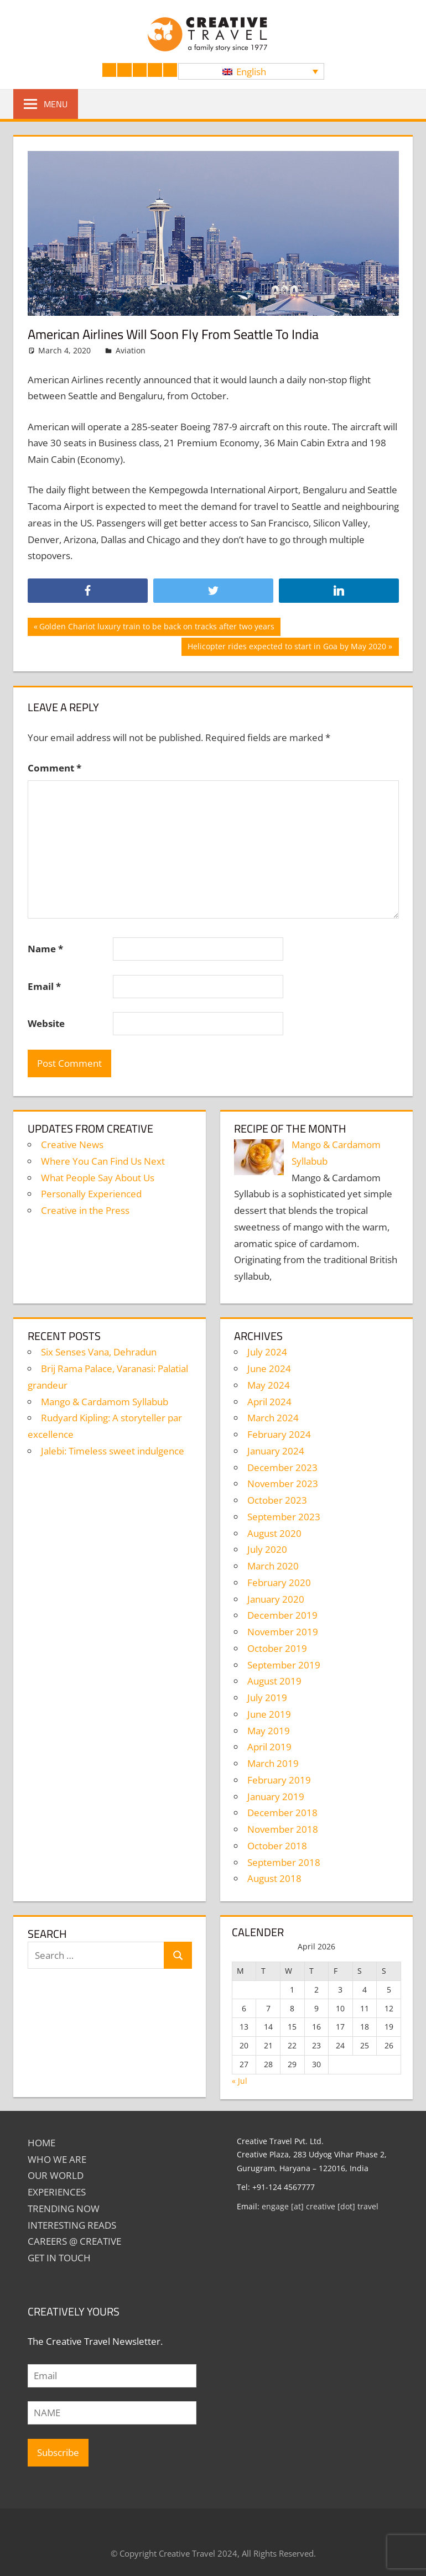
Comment (54, 768)
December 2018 (282, 1812)
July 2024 (267, 1352)
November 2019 (282, 1631)
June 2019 (269, 1714)
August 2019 (274, 1681)
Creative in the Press (85, 1210)
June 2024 (269, 1368)
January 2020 (275, 1599)
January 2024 (275, 1451)
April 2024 (269, 1401)
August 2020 (274, 1533)
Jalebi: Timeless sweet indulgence (112, 1451)
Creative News (72, 1144)
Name (45, 948)
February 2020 (279, 1582)
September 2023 (283, 1516)
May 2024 (268, 1385)
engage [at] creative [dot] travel (320, 2206)
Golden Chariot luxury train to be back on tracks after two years (156, 627)
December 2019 (282, 1615)
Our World (56, 2175)
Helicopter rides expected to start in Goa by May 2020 (286, 647)
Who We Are (57, 2159)
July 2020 (267, 1549)
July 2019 (267, 1697)
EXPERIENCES (57, 2192)
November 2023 (282, 1483)
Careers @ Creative (74, 2241)
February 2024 (279, 1434)
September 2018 (283, 1862)
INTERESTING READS (72, 2225)
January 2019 (275, 1796)
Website (46, 1023)
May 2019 (268, 1730)
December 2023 (282, 1467)
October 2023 (277, 1500)
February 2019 (279, 1780)
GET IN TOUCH (59, 2257)
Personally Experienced (91, 1193)
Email (44, 986)
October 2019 (277, 1648)
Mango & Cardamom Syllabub (104, 1401)
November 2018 (282, 1829)
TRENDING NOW (64, 2208)
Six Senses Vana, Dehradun (99, 1352)
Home (41, 2142)
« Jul (239, 2081)
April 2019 (269, 1746)
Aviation (131, 350)
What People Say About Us (97, 1177)
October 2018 (277, 1845)
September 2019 (283, 1665)
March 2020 (273, 1566)
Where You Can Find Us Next (103, 1161)
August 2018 (274, 1878)
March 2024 (273, 1417)
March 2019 (273, 1763)
